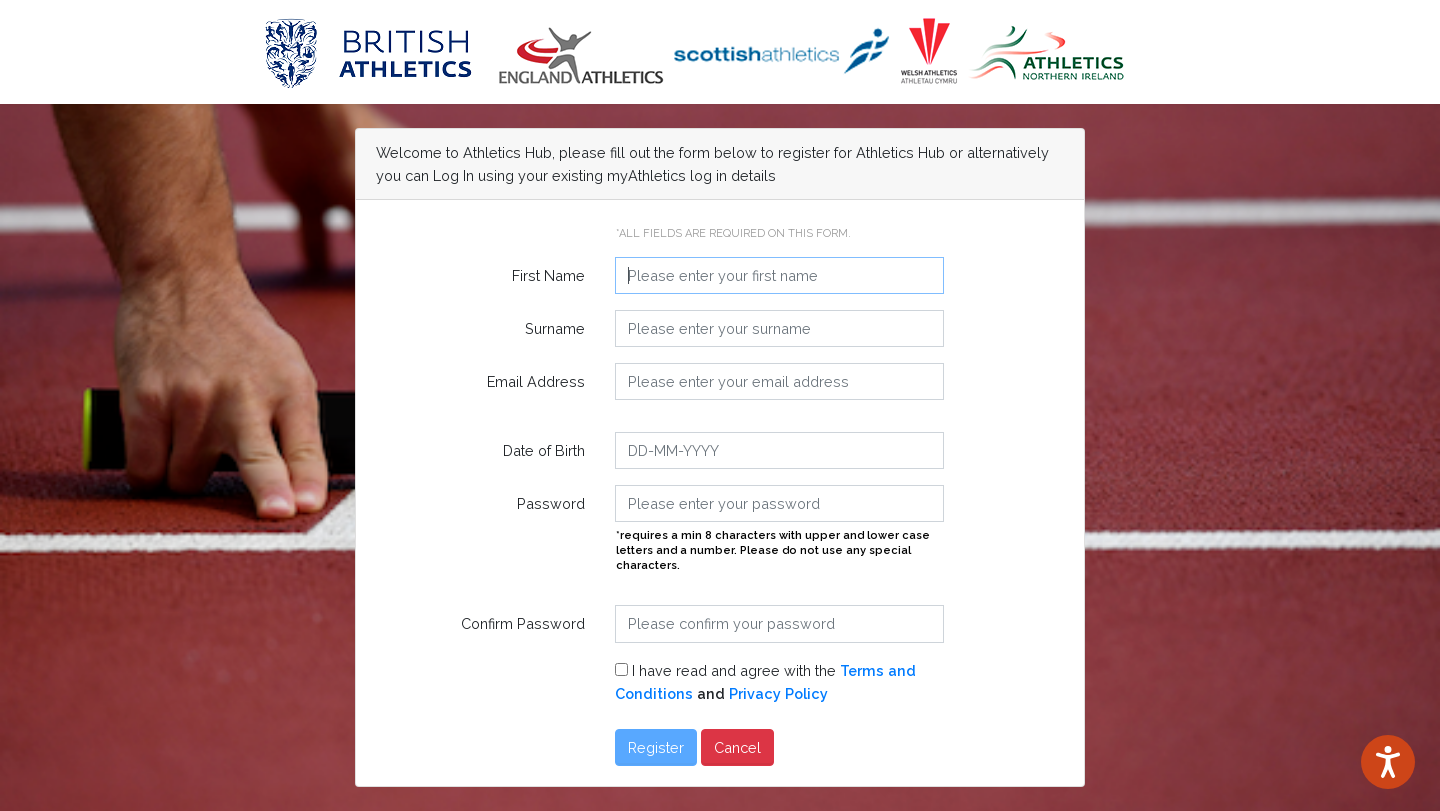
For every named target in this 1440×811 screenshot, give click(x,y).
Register (656, 747)
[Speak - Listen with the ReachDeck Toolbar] (1388, 762)
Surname (555, 328)
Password (551, 503)
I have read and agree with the (765, 682)
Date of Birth (544, 450)
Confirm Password (523, 623)
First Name (548, 275)
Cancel (737, 747)
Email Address (536, 381)
